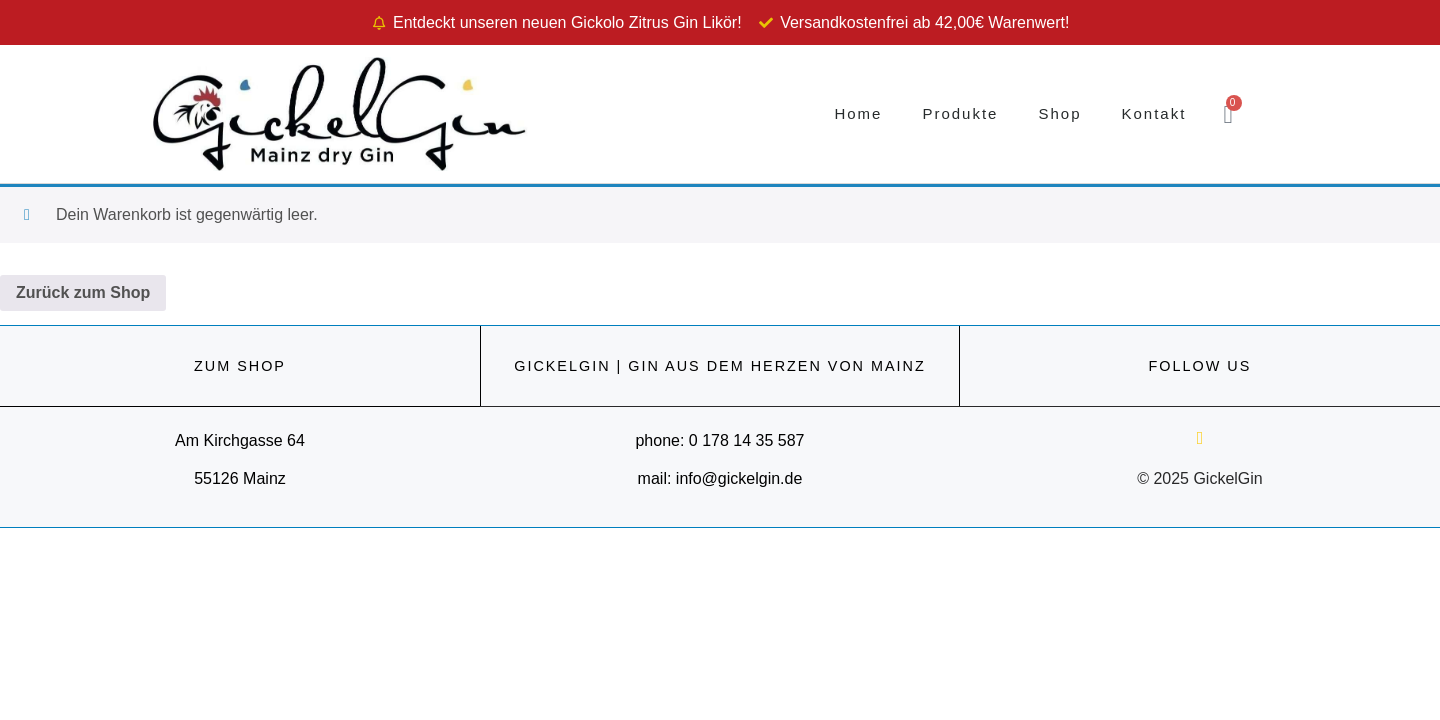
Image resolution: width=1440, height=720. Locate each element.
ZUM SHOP (240, 366)
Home (858, 113)
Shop (1059, 113)
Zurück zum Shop (83, 292)
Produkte (960, 113)
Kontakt (1153, 113)
